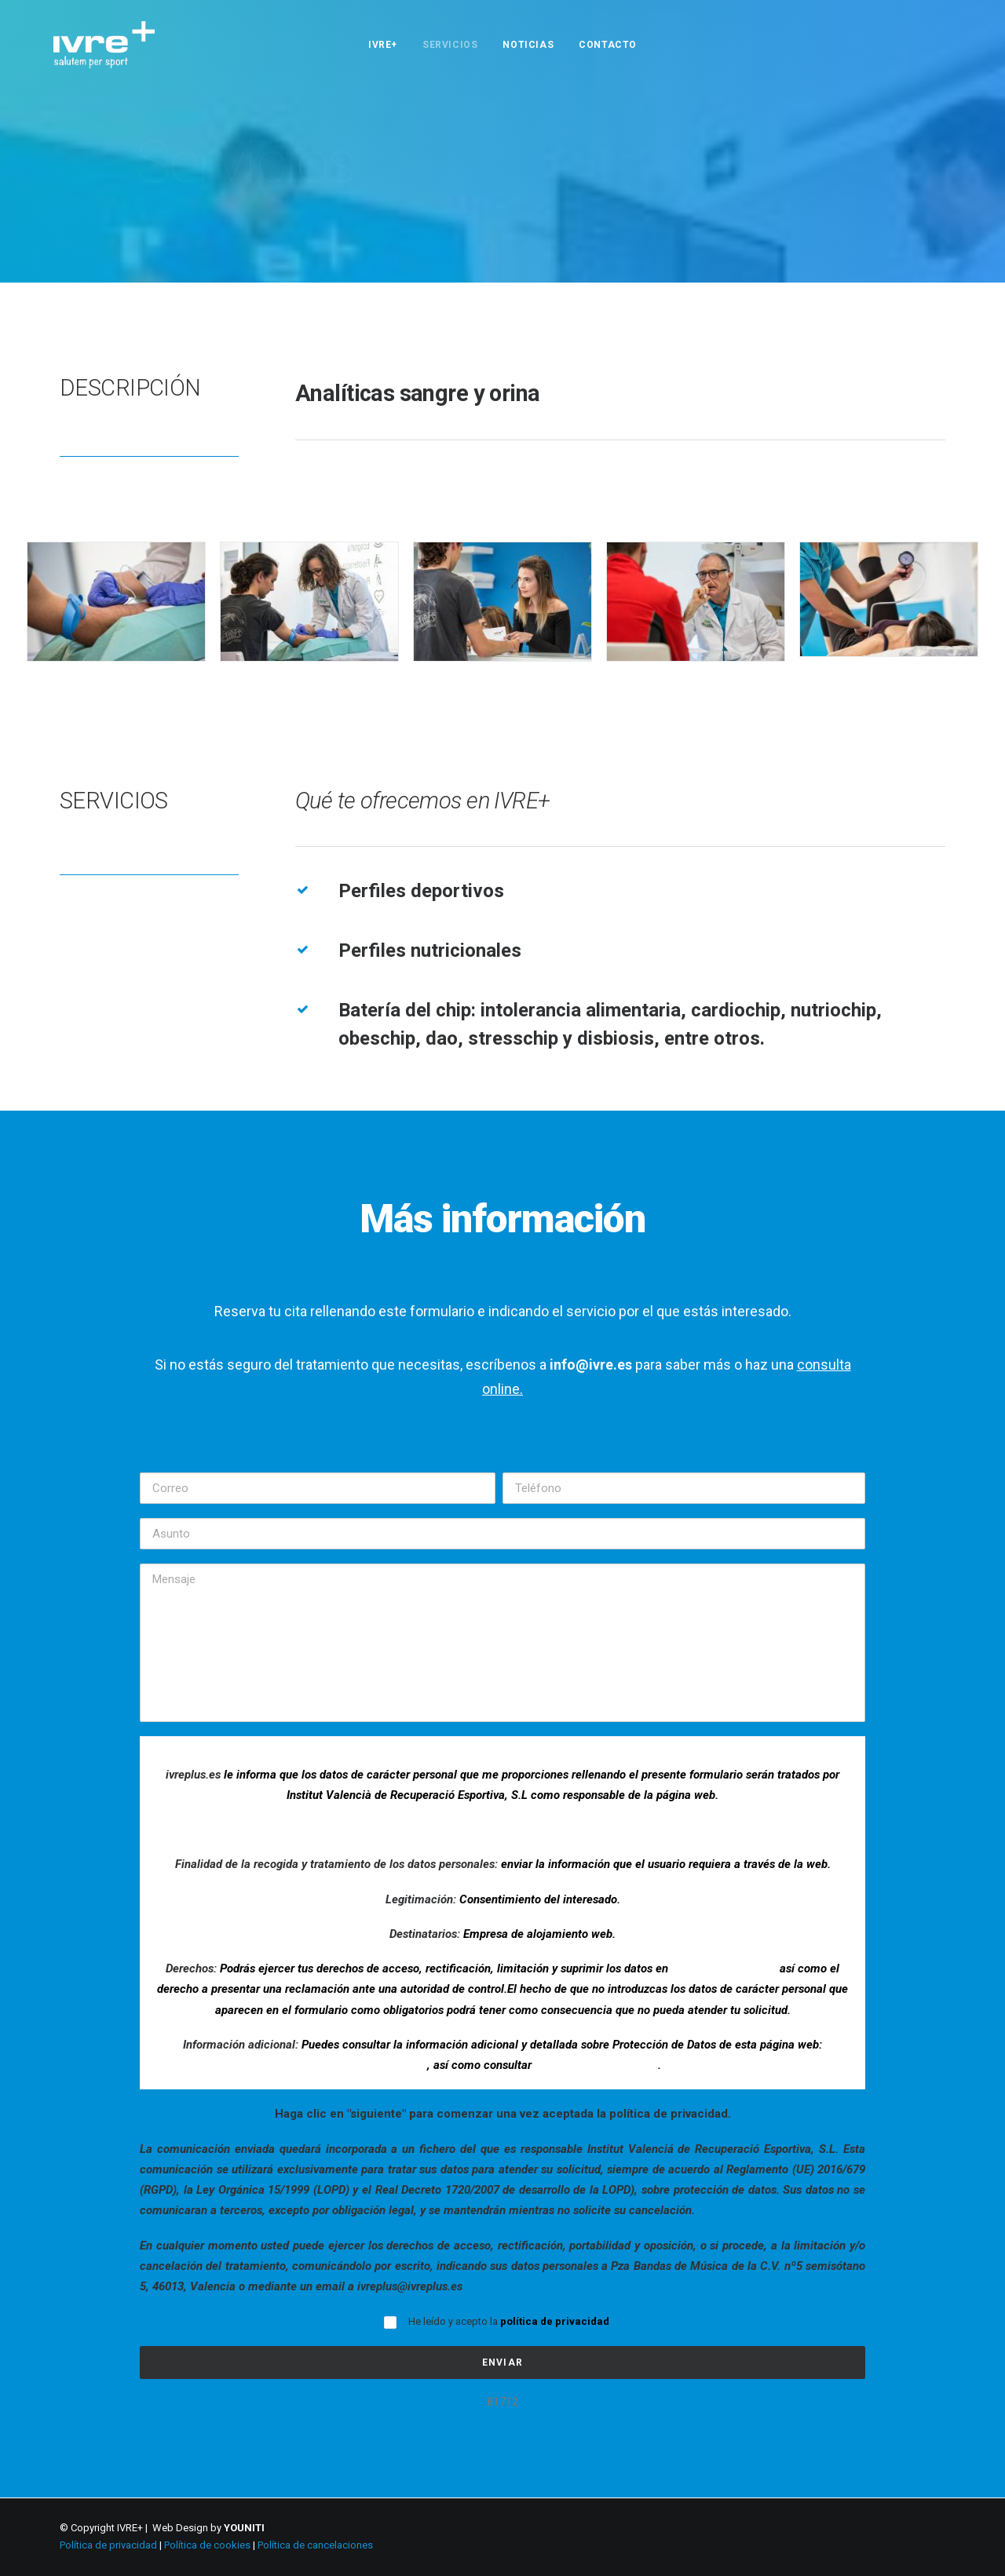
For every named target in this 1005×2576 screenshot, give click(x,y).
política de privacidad (554, 2321)
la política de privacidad (596, 2065)
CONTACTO (608, 44)
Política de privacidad (108, 2545)
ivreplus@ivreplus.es (724, 1968)
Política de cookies (207, 2545)
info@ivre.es (591, 1364)
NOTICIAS (528, 44)
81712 (502, 2402)
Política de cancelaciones (315, 2545)
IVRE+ (382, 44)
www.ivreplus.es (385, 2065)
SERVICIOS (449, 44)
